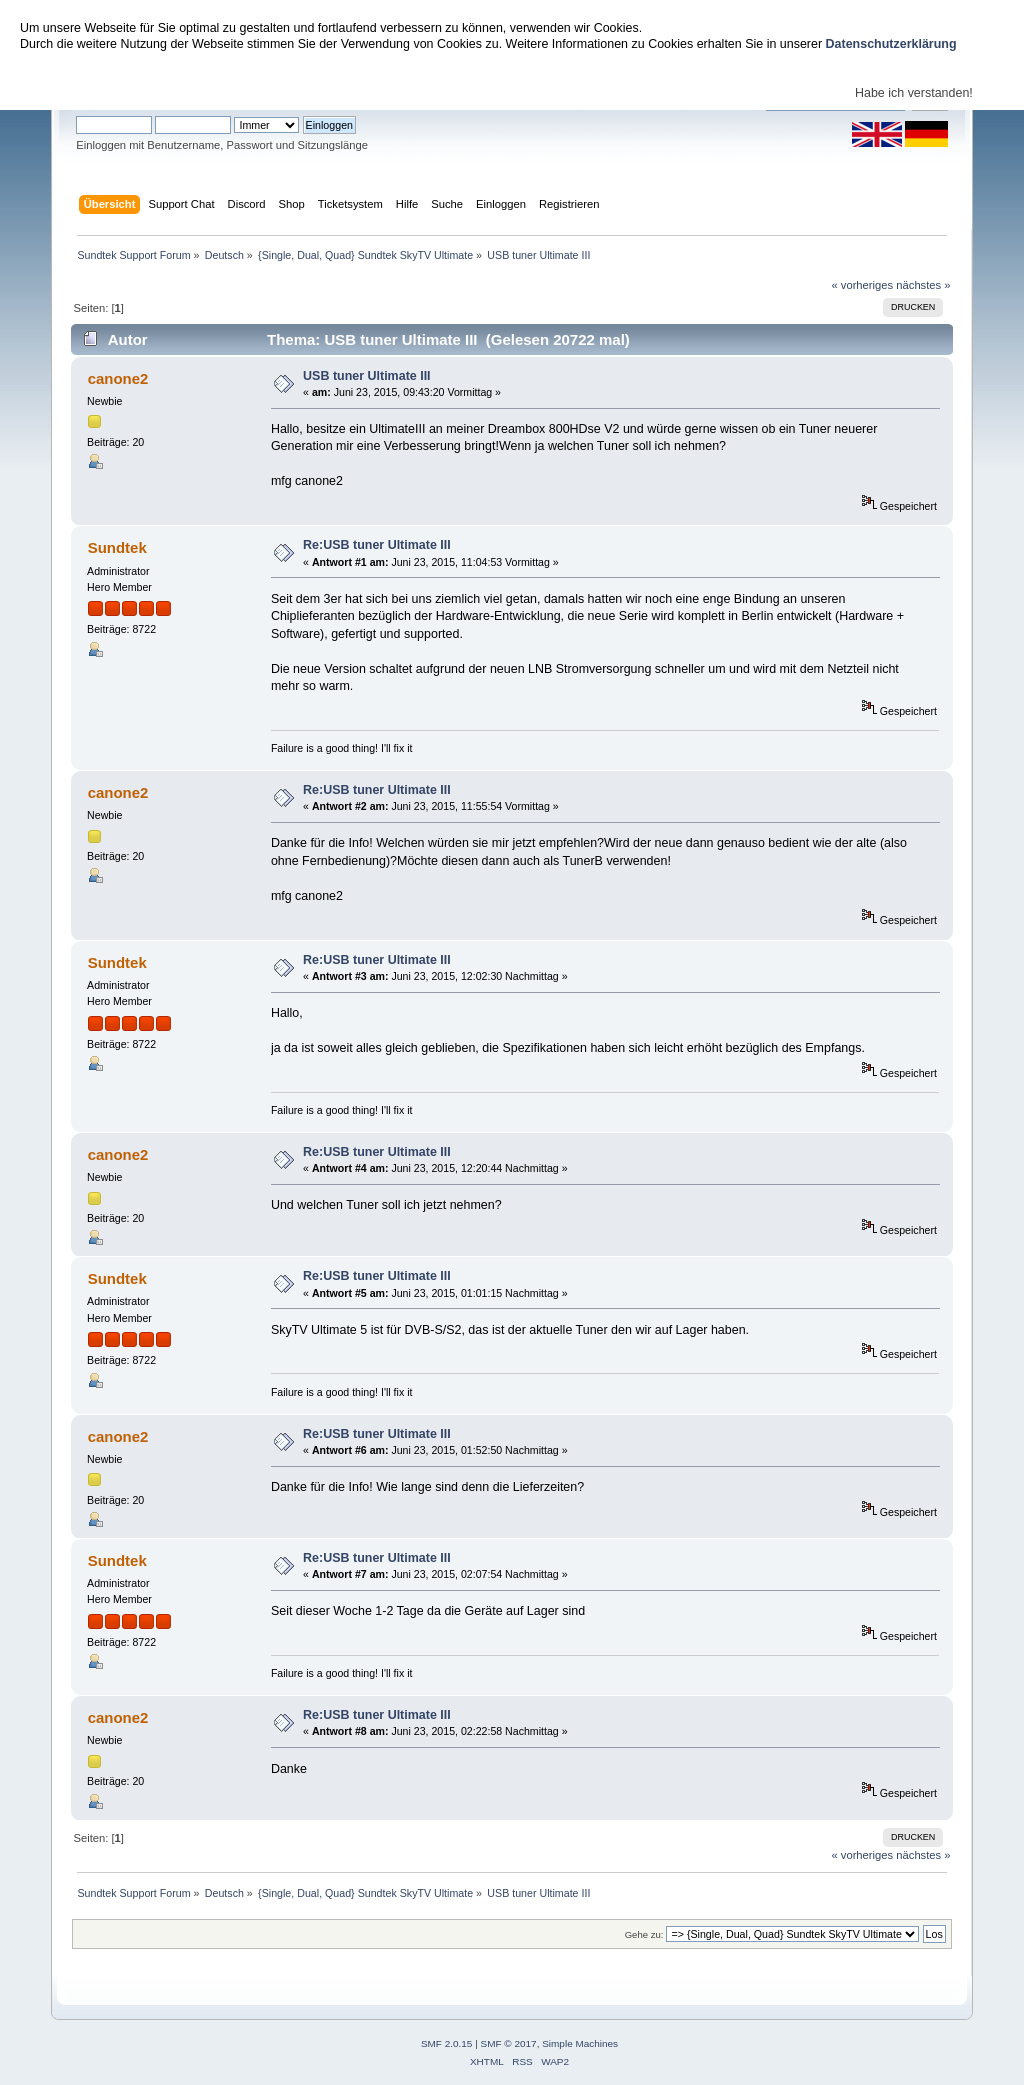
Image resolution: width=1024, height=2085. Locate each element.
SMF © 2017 (509, 2043)
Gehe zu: (644, 1934)
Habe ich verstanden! (914, 93)
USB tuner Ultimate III (366, 376)
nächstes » (923, 285)
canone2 (118, 378)
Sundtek (117, 547)
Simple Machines (580, 2043)
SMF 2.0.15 (447, 2043)
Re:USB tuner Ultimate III (377, 545)
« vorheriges (862, 285)
